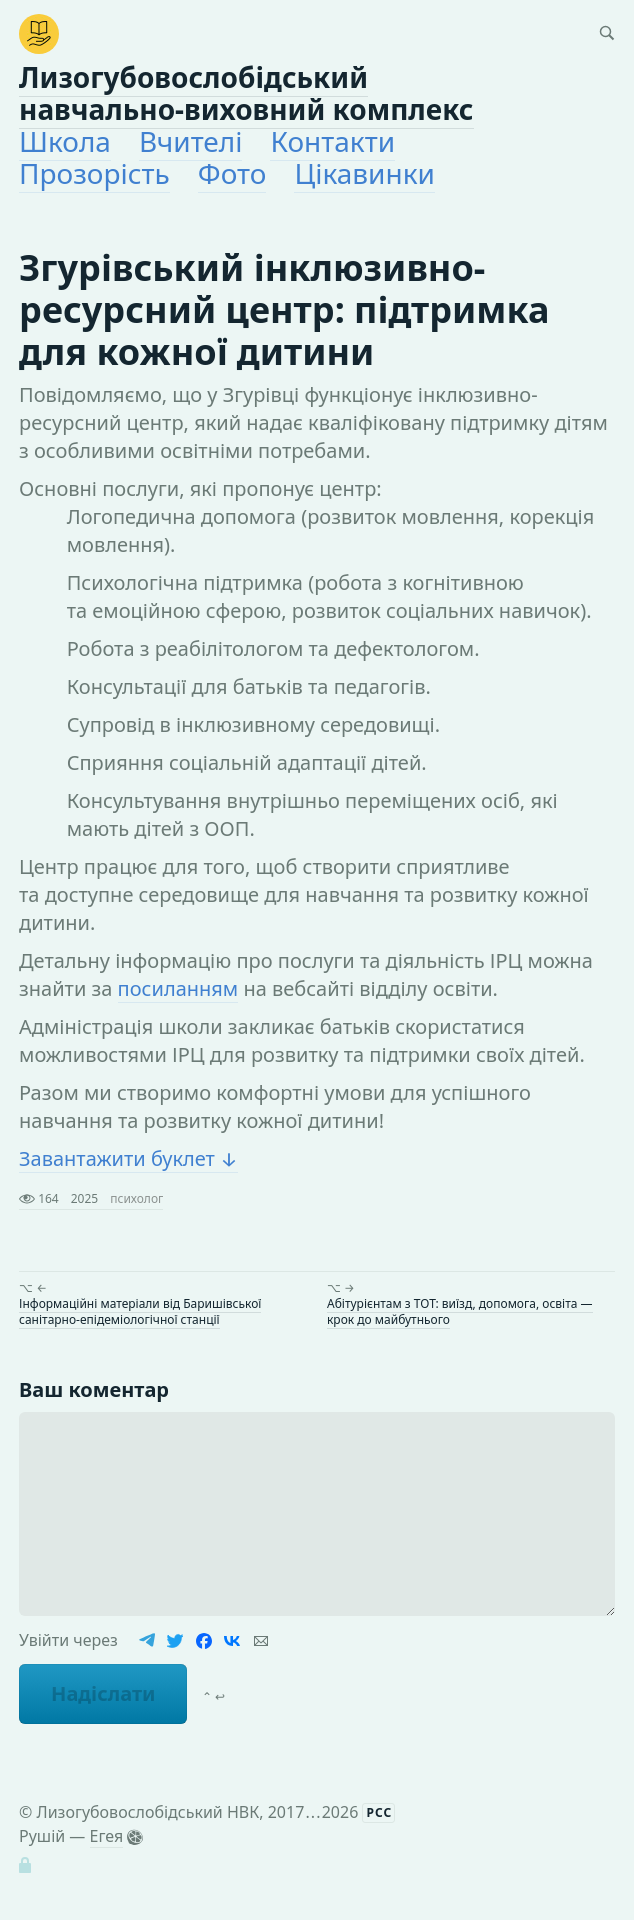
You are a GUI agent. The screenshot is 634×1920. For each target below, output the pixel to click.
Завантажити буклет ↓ (128, 1158)
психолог (136, 1198)
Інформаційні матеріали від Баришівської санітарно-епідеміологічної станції (140, 1311)
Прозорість (94, 173)
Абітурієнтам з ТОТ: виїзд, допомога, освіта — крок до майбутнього (460, 1311)
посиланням (178, 988)
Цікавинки (364, 173)
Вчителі (191, 141)
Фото (232, 173)
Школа (65, 141)
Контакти (332, 141)
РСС (379, 1812)
